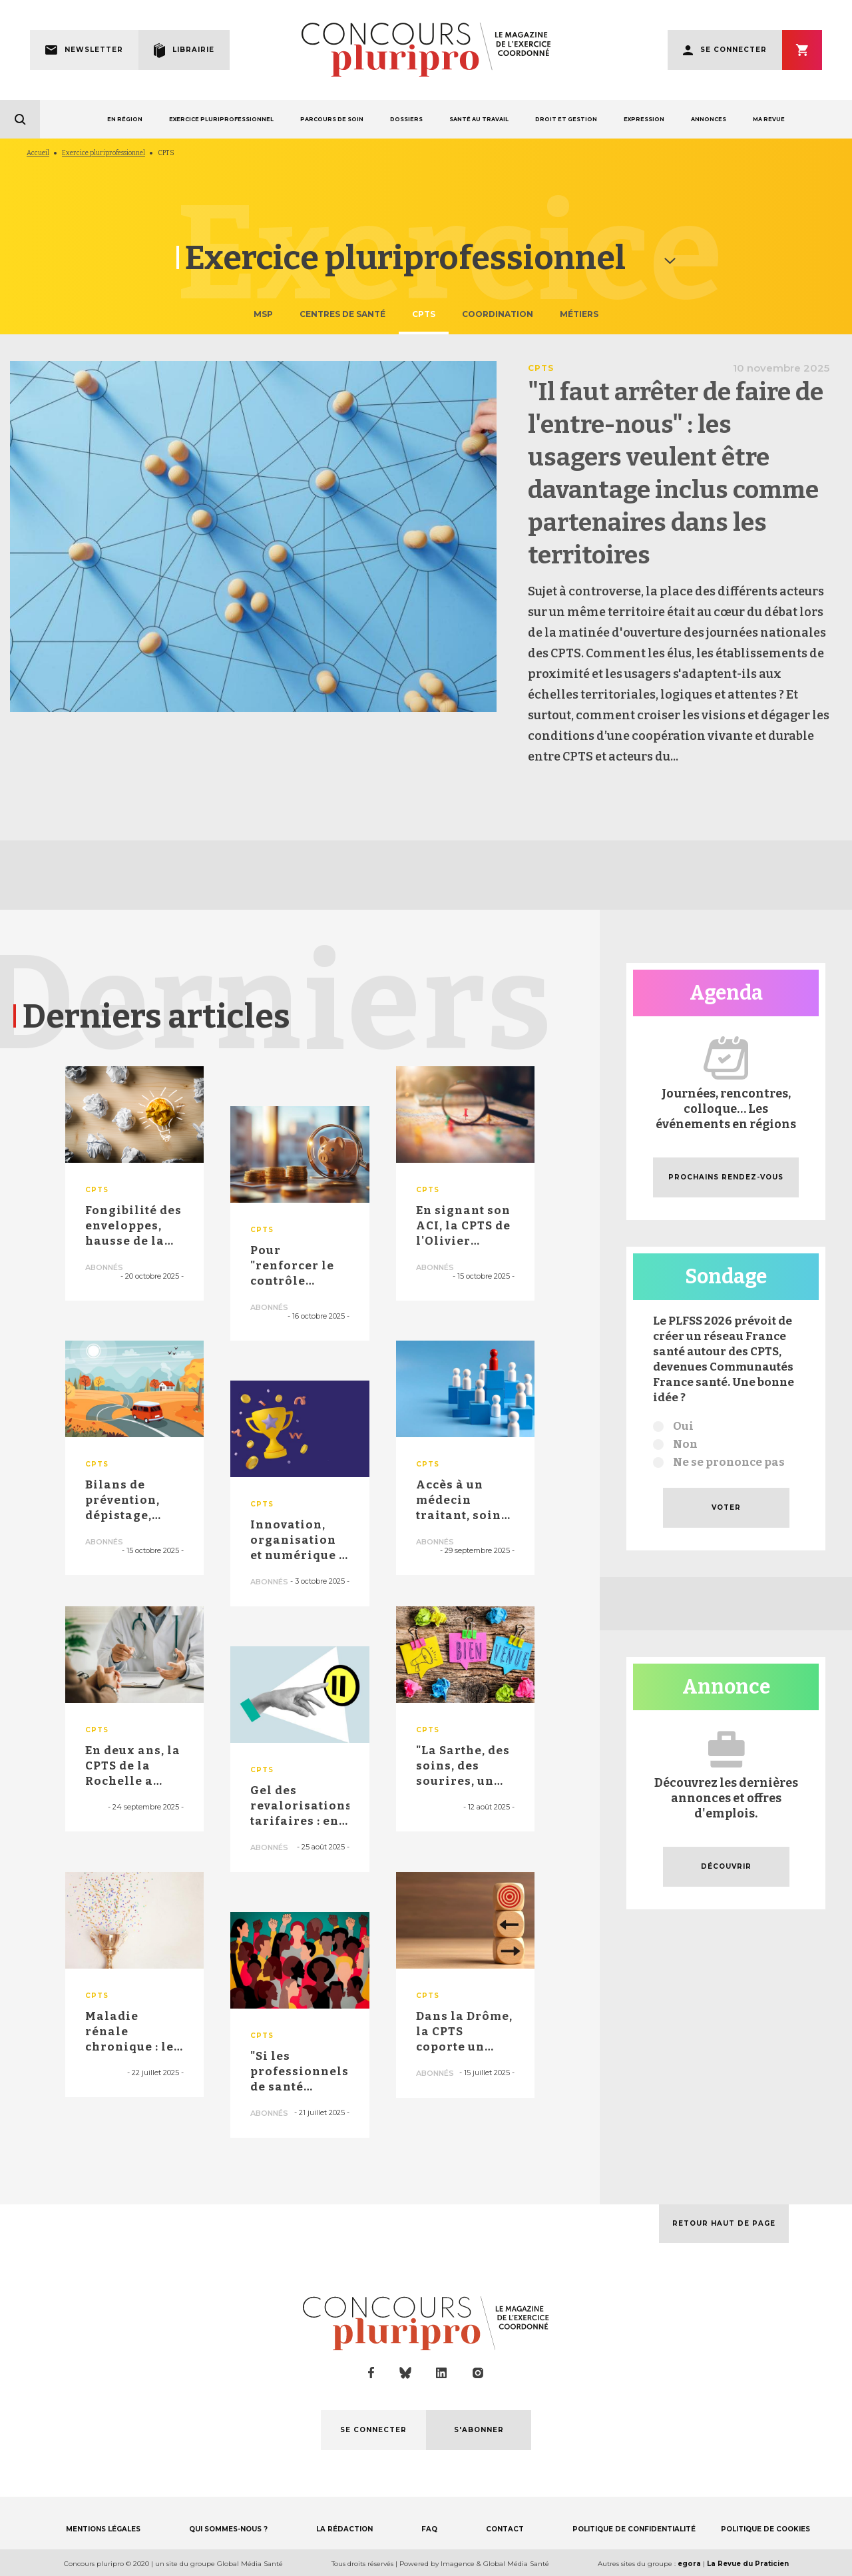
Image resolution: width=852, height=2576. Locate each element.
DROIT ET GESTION (566, 119)
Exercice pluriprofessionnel (103, 153)
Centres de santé (342, 314)
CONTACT (505, 2529)
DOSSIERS (406, 119)
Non (685, 1444)
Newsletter (94, 49)
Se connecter (733, 49)
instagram (478, 2373)
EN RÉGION (124, 119)
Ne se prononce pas (729, 1462)
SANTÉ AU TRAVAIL (479, 119)
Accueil (38, 153)
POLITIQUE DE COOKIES (765, 2529)
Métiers (579, 314)
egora (689, 2563)
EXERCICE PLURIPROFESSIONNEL (221, 119)
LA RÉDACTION (344, 2529)
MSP (263, 314)
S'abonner (802, 50)
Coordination (497, 314)
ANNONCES (708, 119)
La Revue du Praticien (748, 2563)
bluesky (405, 2373)
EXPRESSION (644, 119)
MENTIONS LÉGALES (103, 2529)
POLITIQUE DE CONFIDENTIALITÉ (634, 2529)
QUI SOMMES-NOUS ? (228, 2529)
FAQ (429, 2529)
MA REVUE (769, 119)
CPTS (423, 314)
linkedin (441, 2373)
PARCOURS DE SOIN (331, 119)
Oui (683, 1426)
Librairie (193, 49)
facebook (371, 2373)
